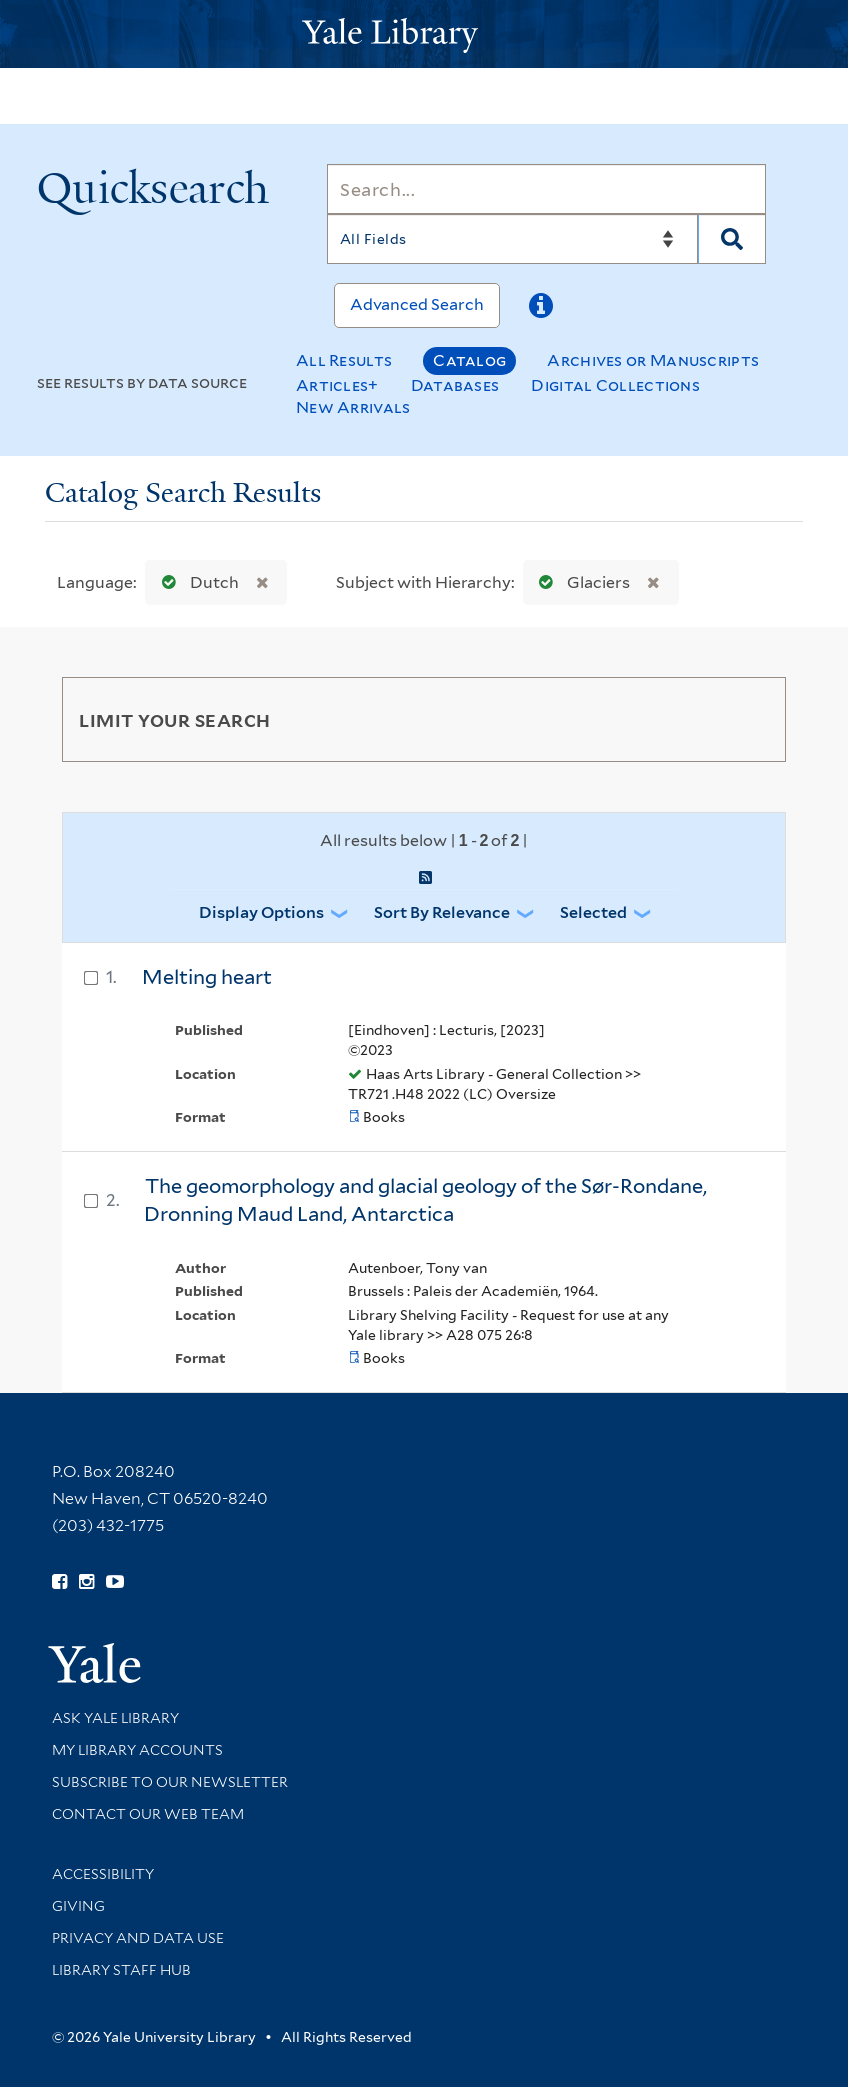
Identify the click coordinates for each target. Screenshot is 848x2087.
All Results (344, 360)
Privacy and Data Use (138, 1938)
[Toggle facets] (747, 719)
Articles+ (337, 385)
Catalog (469, 360)
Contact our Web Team (148, 1814)
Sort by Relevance (442, 912)
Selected (593, 912)
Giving (78, 1906)
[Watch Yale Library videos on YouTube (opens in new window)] (115, 1582)
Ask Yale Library (115, 1718)
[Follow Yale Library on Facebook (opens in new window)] (59, 1582)
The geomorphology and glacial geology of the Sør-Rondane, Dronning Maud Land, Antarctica (425, 1200)
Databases (455, 385)
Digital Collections (615, 385)
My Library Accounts (137, 1750)
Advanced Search (417, 304)
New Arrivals (353, 407)
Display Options (261, 912)
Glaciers (580, 582)
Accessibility (103, 1874)
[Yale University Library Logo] (424, 33)
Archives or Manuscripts (653, 360)
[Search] (546, 189)
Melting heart (207, 977)
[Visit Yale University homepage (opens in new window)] (94, 1656)
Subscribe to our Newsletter (170, 1782)
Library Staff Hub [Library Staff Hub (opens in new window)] (121, 1970)
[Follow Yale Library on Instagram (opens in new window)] (86, 1582)
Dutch (196, 582)
